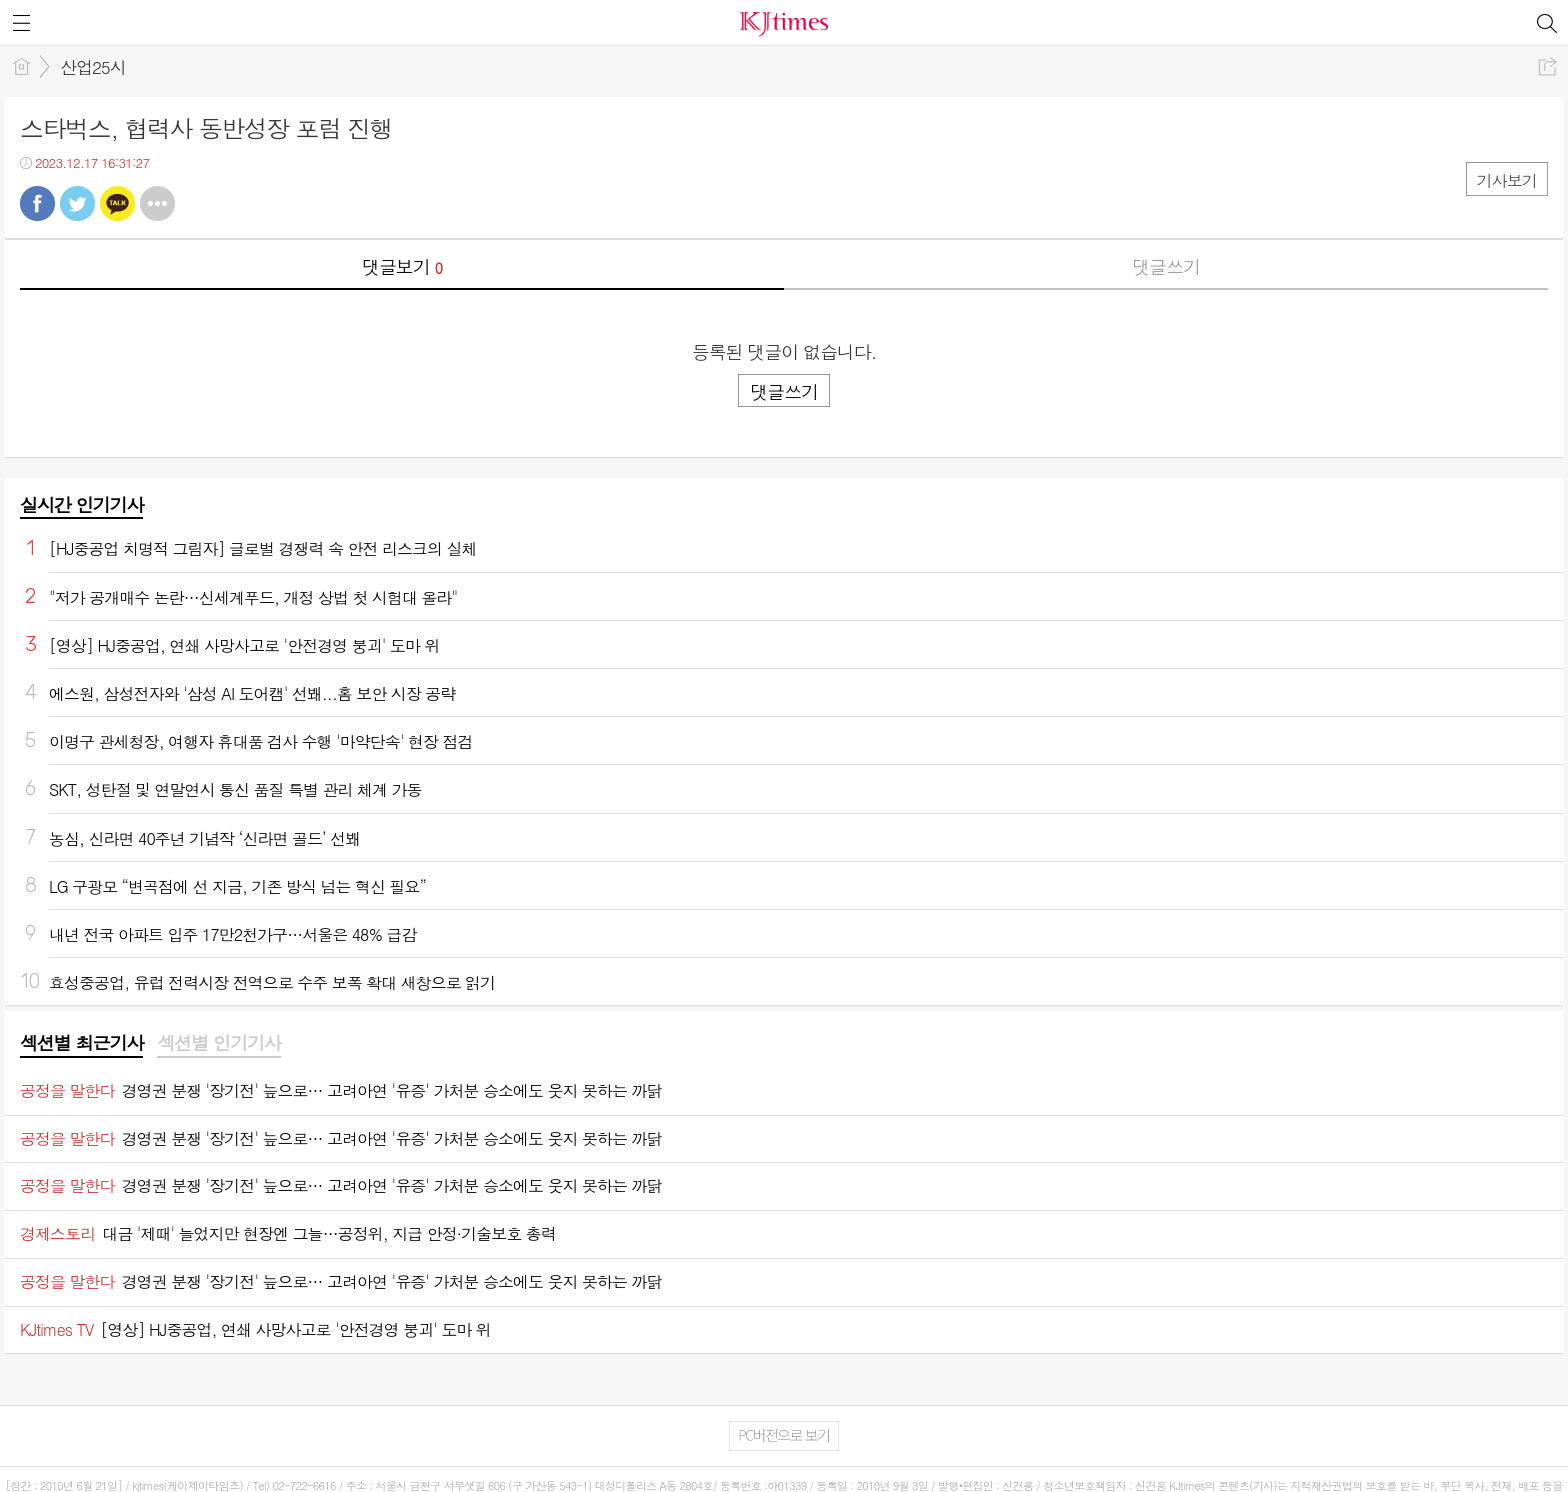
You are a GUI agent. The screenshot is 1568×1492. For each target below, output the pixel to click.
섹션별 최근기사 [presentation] (81, 1043)
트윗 (77, 203)
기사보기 (1507, 180)
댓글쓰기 (1166, 266)
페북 (37, 203)
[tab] (81, 1044)
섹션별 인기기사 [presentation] (218, 1043)
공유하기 (1547, 66)
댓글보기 (402, 266)
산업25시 (93, 67)
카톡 (117, 203)
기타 (157, 203)
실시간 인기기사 (81, 504)
